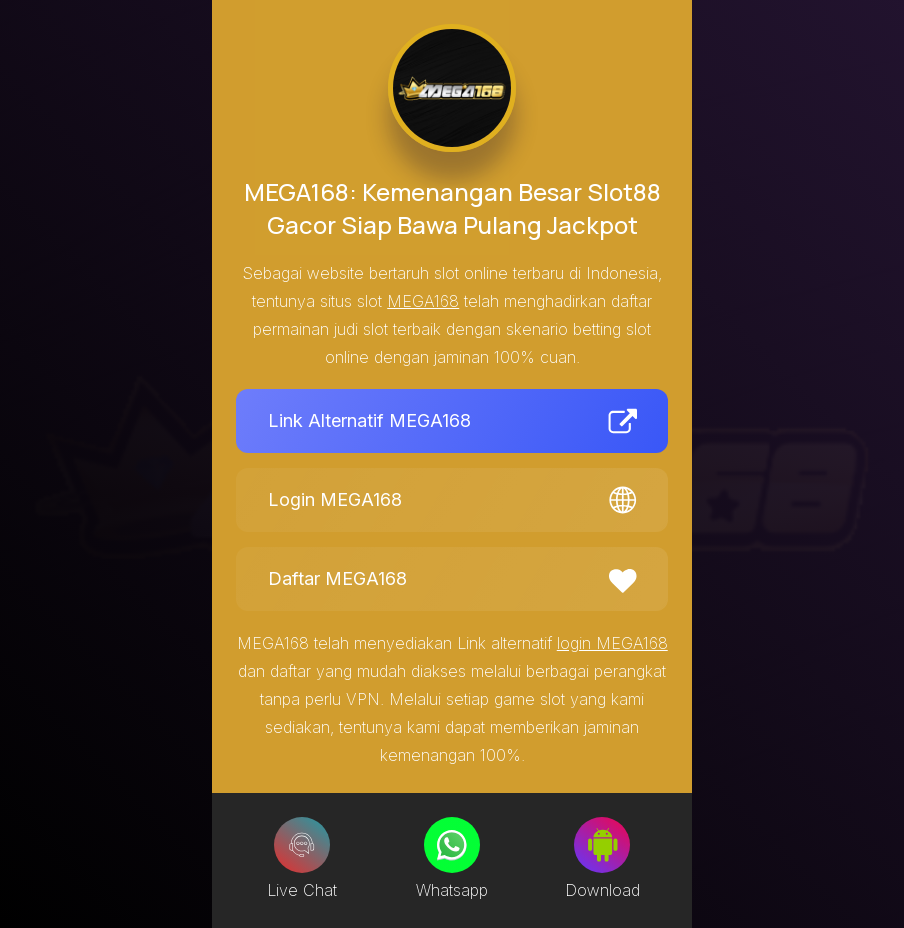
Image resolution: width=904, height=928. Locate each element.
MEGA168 (423, 301)
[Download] (602, 845)
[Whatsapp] (452, 845)
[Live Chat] (302, 845)
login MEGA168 (612, 643)
